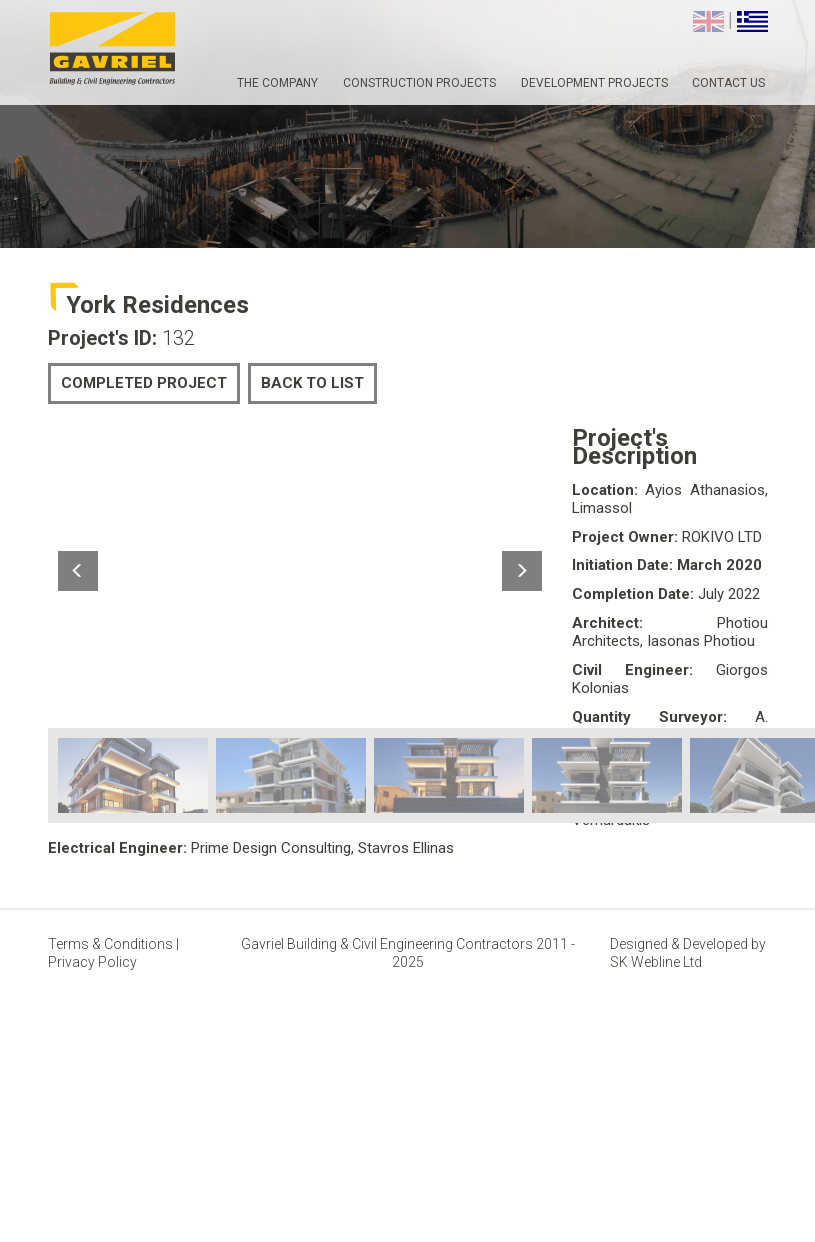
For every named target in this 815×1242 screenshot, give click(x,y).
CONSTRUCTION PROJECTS (419, 83)
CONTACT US (728, 83)
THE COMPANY (277, 83)
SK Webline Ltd (656, 962)
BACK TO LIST (312, 383)
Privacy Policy (92, 962)
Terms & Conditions (112, 944)
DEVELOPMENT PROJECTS (594, 83)
